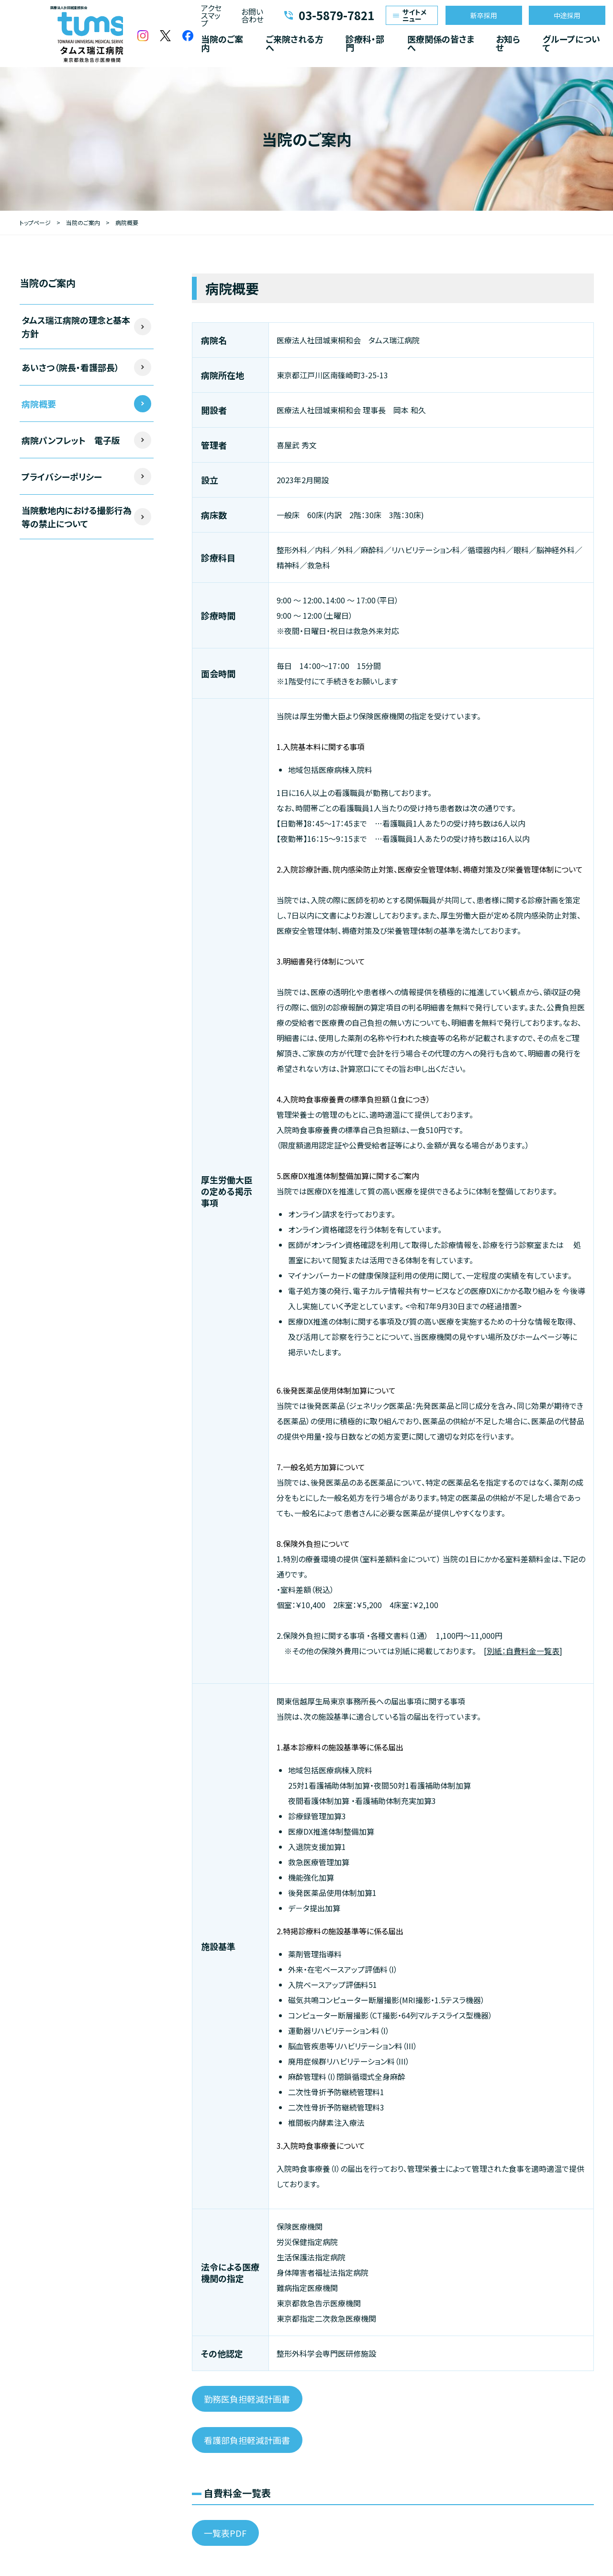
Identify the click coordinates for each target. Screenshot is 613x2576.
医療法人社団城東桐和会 (68, 34)
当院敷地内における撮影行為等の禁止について (77, 517)
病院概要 (39, 403)
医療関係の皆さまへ (440, 43)
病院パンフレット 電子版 (71, 440)
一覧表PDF (225, 2533)
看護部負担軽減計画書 (247, 2440)
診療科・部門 (365, 43)
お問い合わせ (252, 15)
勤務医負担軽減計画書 (247, 2399)
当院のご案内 (222, 43)
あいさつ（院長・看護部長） (70, 367)
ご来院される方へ (294, 43)
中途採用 (567, 15)
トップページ (35, 222)
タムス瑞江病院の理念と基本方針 (76, 327)
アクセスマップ (211, 15)
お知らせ (508, 43)
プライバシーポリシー (62, 476)
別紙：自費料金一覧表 (523, 1651)
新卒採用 (483, 15)
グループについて (571, 43)
